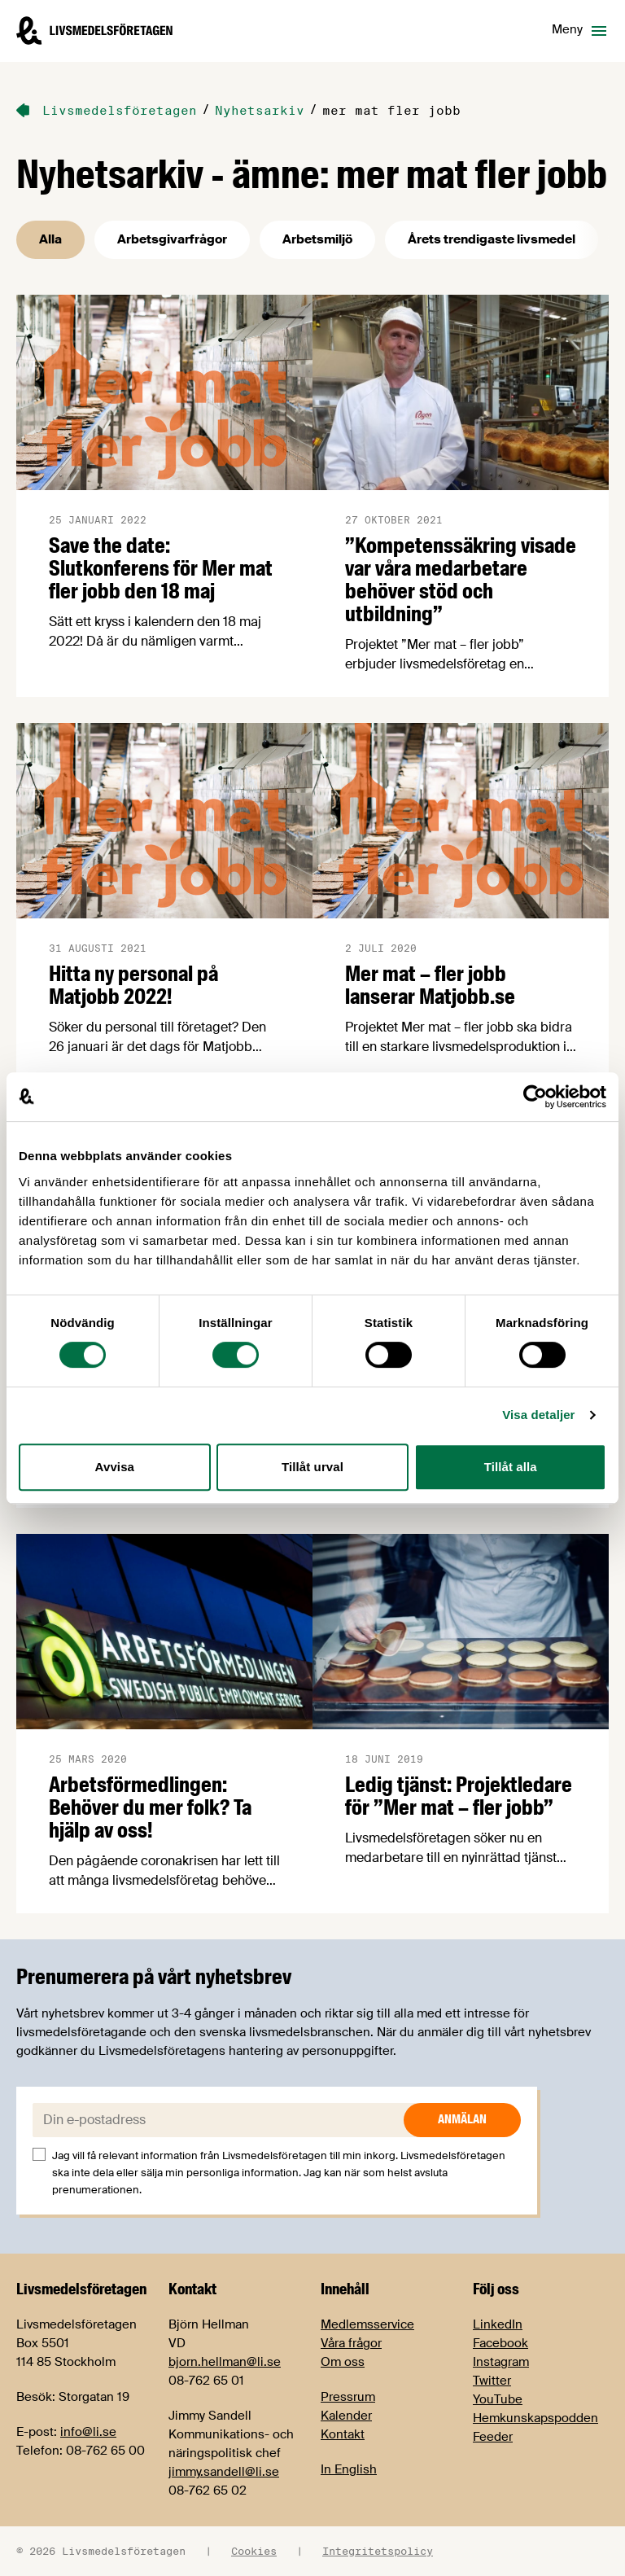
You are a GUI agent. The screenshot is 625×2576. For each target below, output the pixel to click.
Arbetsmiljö (317, 239)
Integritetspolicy (377, 2550)
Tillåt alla (510, 1467)
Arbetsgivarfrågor (172, 239)
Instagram (501, 2362)
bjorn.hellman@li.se (224, 2362)
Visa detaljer (538, 1415)
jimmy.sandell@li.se (223, 2472)
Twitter (492, 2380)
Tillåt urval (312, 1467)
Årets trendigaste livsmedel (491, 239)
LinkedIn (497, 2324)
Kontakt (343, 2434)
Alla (50, 239)
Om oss (343, 2362)
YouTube (497, 2399)
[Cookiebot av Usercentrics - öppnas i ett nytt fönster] (535, 1096)
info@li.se (88, 2432)
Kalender (346, 2415)
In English (349, 2469)
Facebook (500, 2343)
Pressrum (348, 2397)
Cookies (254, 2550)
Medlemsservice (367, 2324)
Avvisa (114, 1467)
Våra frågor (351, 2343)
